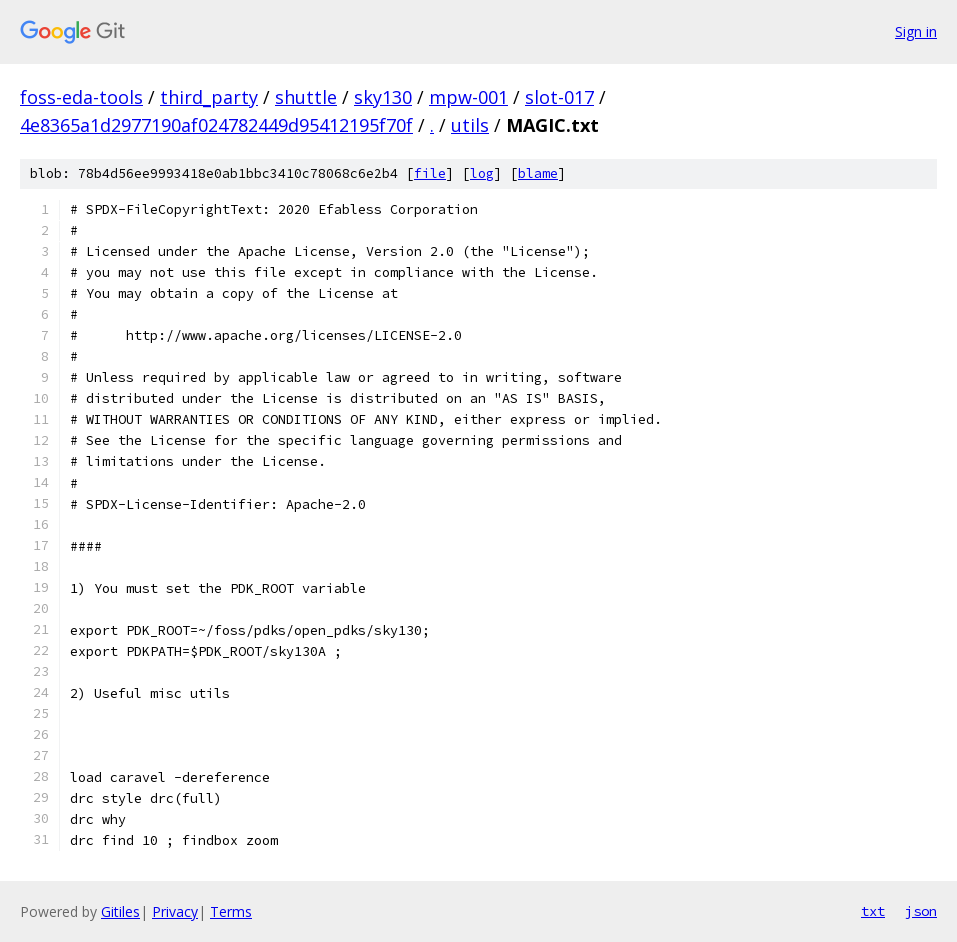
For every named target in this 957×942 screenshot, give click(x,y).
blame (538, 173)
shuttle (306, 97)
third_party (209, 97)
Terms (231, 911)
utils (470, 125)
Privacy (175, 911)
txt (873, 911)
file (430, 173)
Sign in (916, 31)
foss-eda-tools (81, 97)
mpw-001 (468, 97)
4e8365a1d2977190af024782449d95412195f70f (216, 125)
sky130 (383, 97)
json (921, 911)
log (482, 173)
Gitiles (120, 911)
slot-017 (559, 97)
